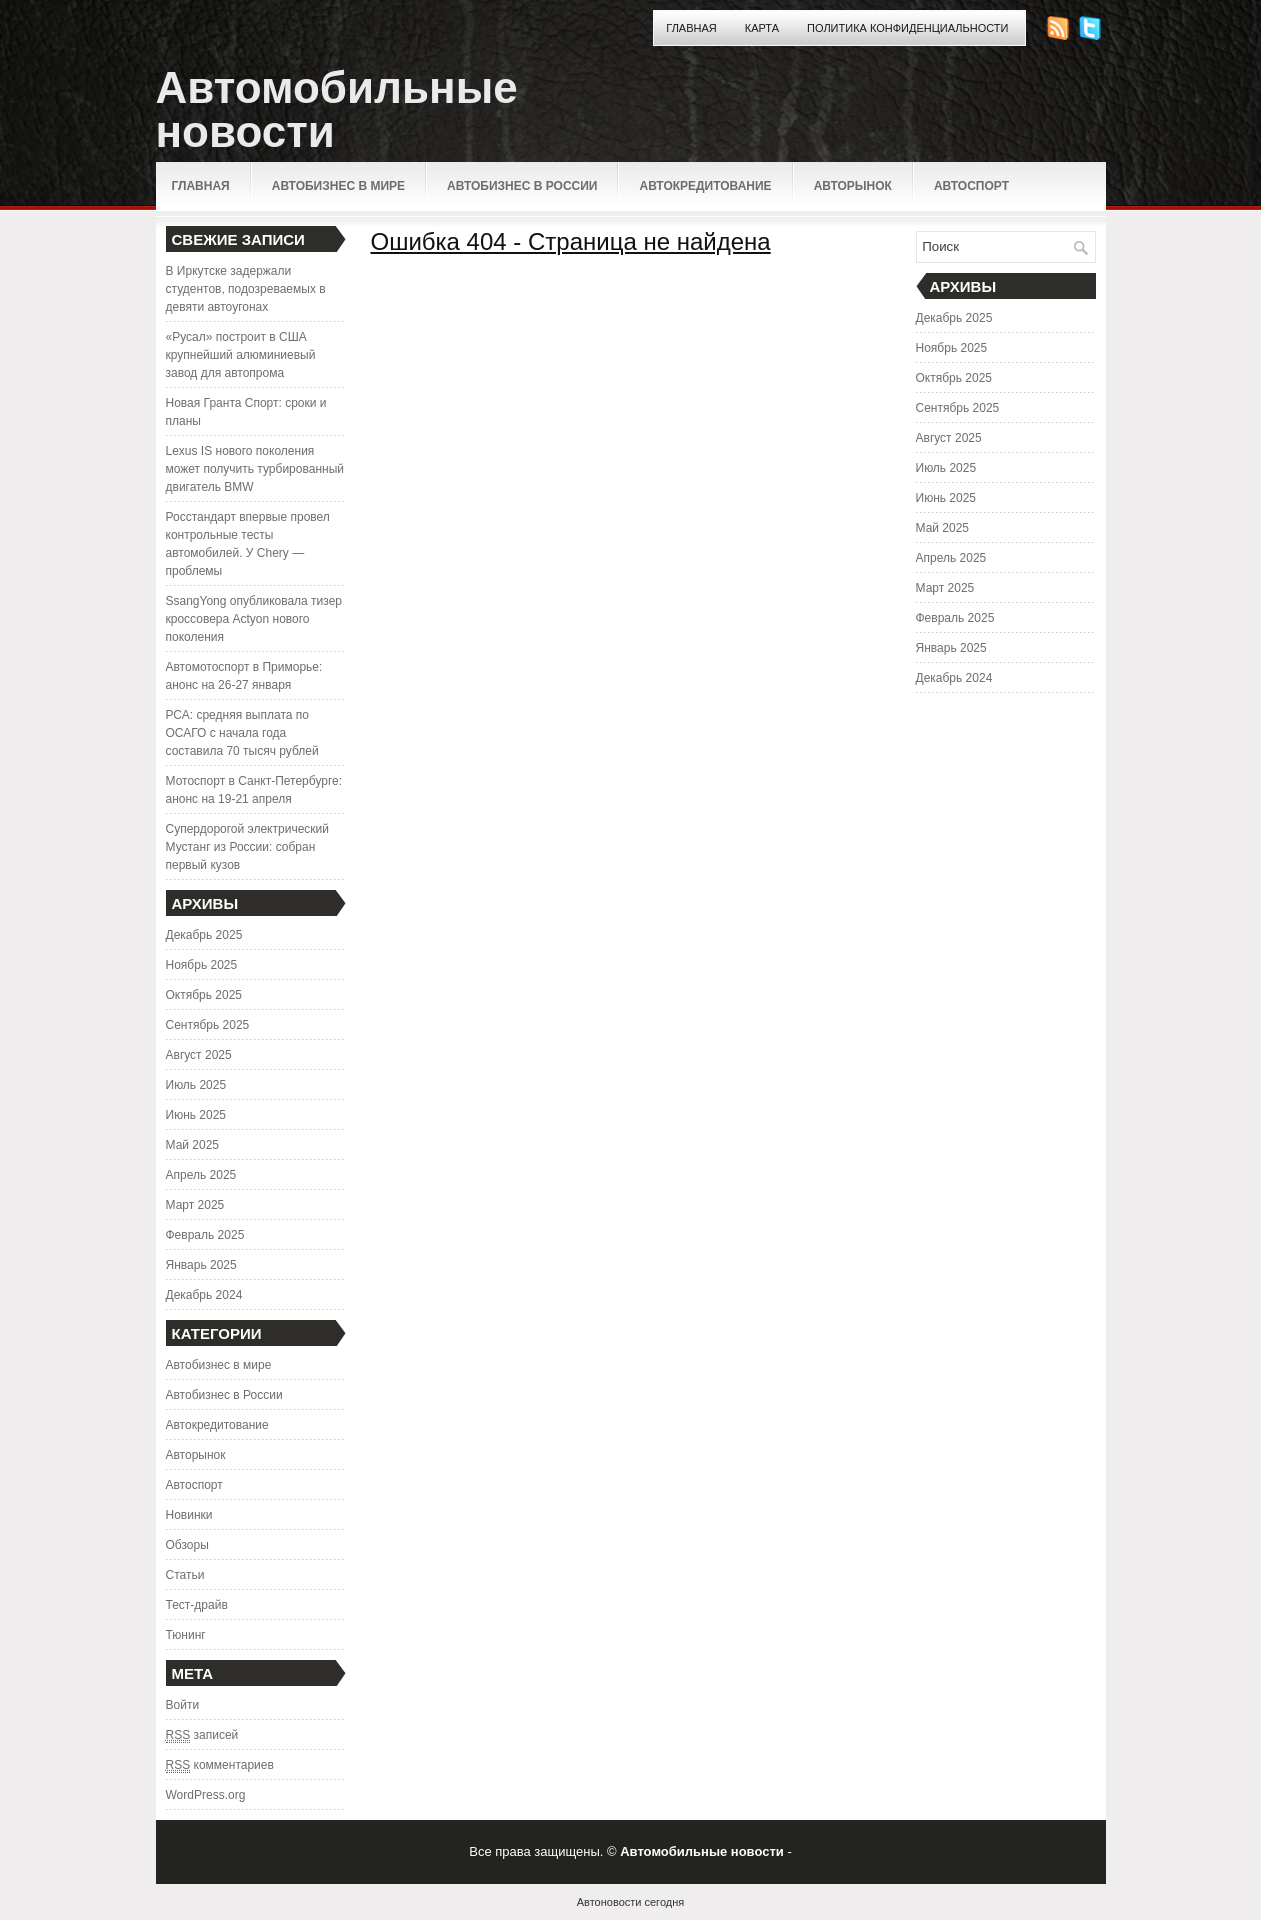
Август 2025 (199, 1055)
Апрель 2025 (201, 1175)
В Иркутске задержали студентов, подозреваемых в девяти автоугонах (246, 289)
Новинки (189, 1515)
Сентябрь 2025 (208, 1025)
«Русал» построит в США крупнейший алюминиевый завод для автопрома (241, 355)
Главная (691, 28)
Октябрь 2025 (204, 995)
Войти (183, 1705)
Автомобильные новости (337, 109)
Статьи (185, 1575)
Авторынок (853, 186)
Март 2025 (195, 1205)
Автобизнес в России (522, 186)
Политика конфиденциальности (907, 28)
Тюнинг (186, 1635)
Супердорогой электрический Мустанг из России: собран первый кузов (247, 847)
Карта (762, 28)
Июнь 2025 (196, 1115)
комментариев (220, 1765)
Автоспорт (971, 186)
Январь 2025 (201, 1265)
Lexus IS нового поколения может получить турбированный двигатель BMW (255, 469)
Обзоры (187, 1545)
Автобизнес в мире (338, 186)
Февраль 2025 (205, 1235)
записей (202, 1735)
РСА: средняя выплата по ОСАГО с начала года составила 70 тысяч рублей (242, 733)
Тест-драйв (197, 1605)
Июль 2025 (196, 1085)
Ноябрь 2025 (202, 965)
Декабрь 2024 (204, 1295)
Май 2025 (193, 1145)
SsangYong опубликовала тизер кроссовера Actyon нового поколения (254, 619)
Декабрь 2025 (204, 935)
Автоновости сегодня (630, 1902)
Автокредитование (705, 186)
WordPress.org (206, 1795)
